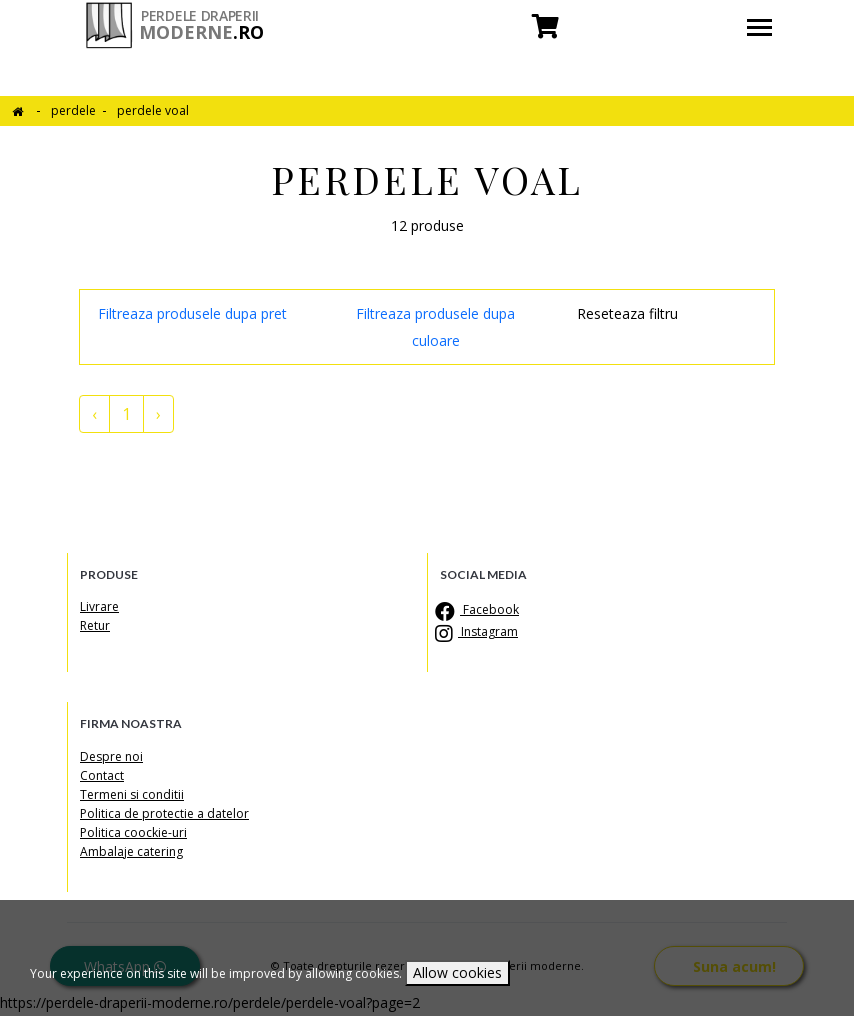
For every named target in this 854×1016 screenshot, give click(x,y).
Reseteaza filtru (627, 313)
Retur (95, 625)
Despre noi (111, 756)
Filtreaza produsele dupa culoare (435, 327)
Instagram (479, 631)
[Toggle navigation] (759, 29)
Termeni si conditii (132, 794)
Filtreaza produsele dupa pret (192, 313)
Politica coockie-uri (133, 832)
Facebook (479, 609)
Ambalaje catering (131, 851)
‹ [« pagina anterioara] (94, 414)
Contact (102, 775)
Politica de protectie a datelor (164, 813)
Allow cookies (457, 972)
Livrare (99, 606)
